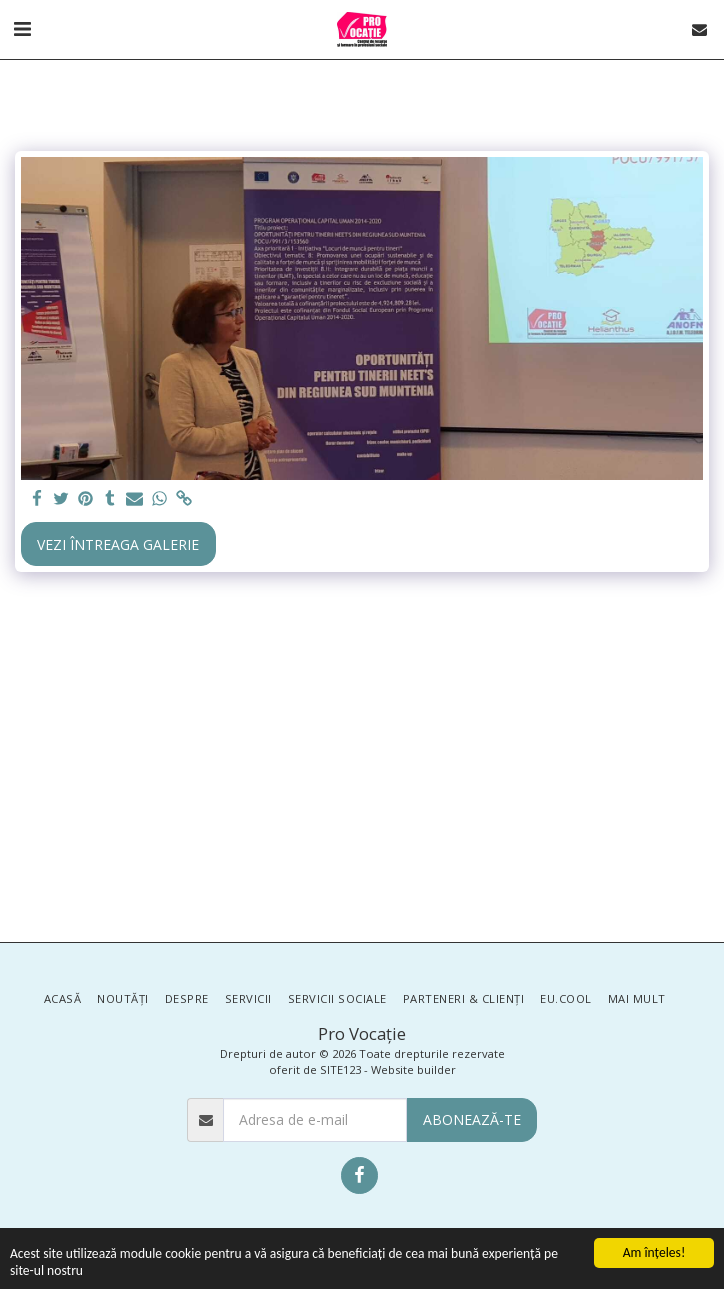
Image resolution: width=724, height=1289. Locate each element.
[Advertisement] (362, 762)
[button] (22, 28)
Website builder (413, 1069)
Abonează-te (472, 1119)
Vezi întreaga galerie (118, 544)
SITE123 (340, 1069)
